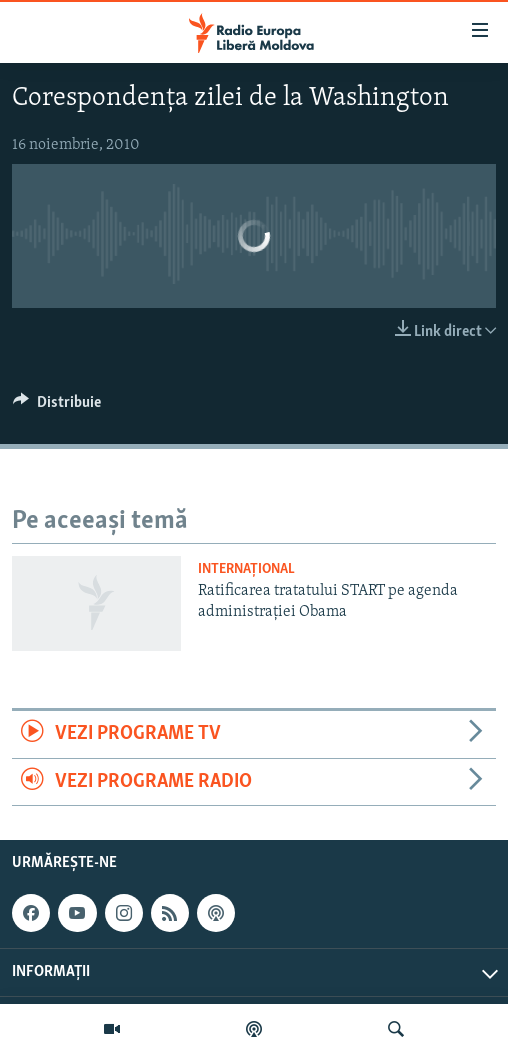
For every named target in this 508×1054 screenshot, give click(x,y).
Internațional (246, 569)
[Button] (57, 407)
